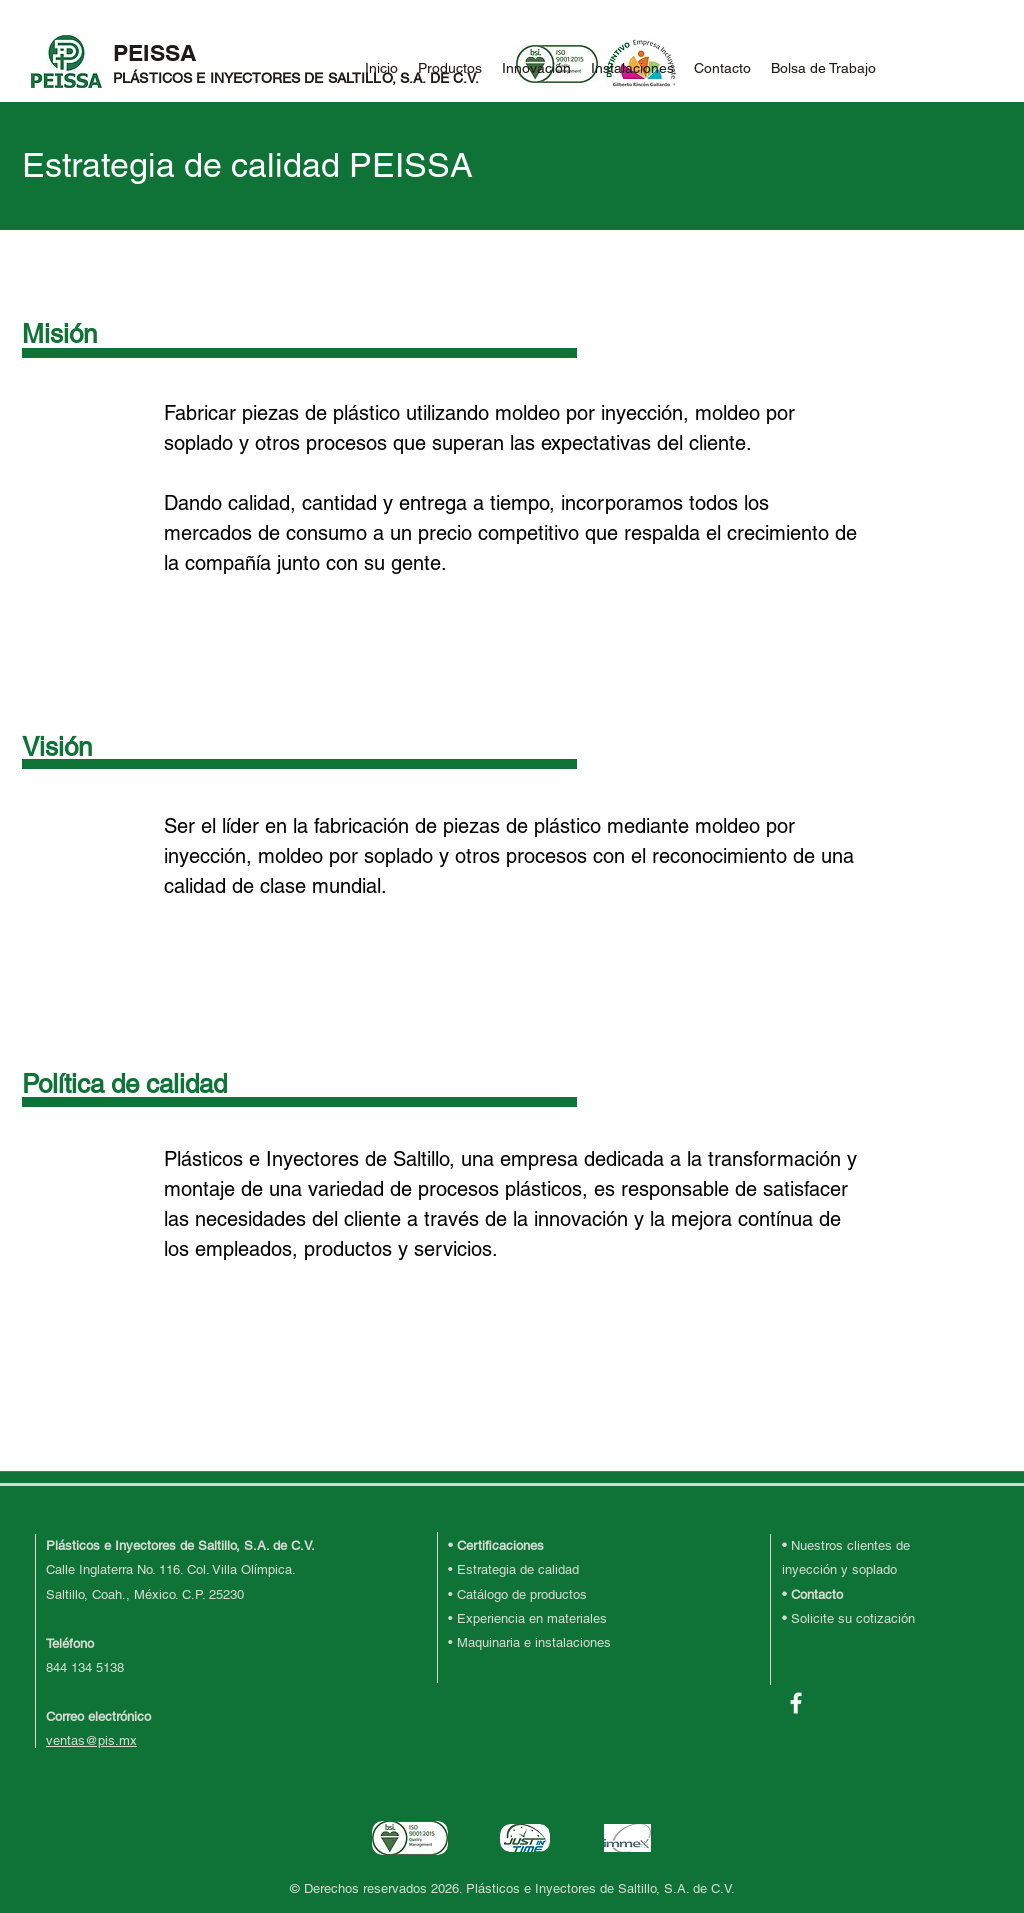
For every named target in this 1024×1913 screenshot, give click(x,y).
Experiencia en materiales (532, 1618)
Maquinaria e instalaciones (534, 1642)
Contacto (817, 1594)
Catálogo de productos (522, 1594)
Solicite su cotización (853, 1618)
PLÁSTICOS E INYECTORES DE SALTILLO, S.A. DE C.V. (296, 78)
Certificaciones (500, 1545)
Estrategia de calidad (518, 1569)
